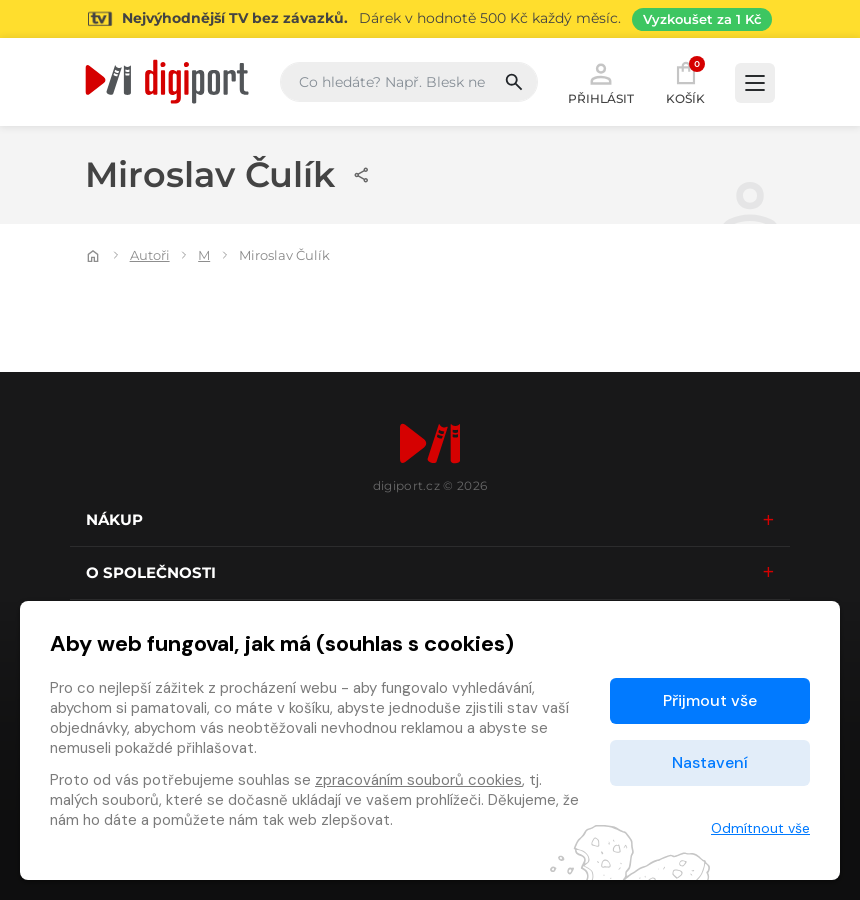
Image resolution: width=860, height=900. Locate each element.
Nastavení (710, 762)
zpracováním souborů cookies (418, 780)
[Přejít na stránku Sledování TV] (430, 19)
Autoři (150, 255)
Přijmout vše (710, 700)
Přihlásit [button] (601, 82)
